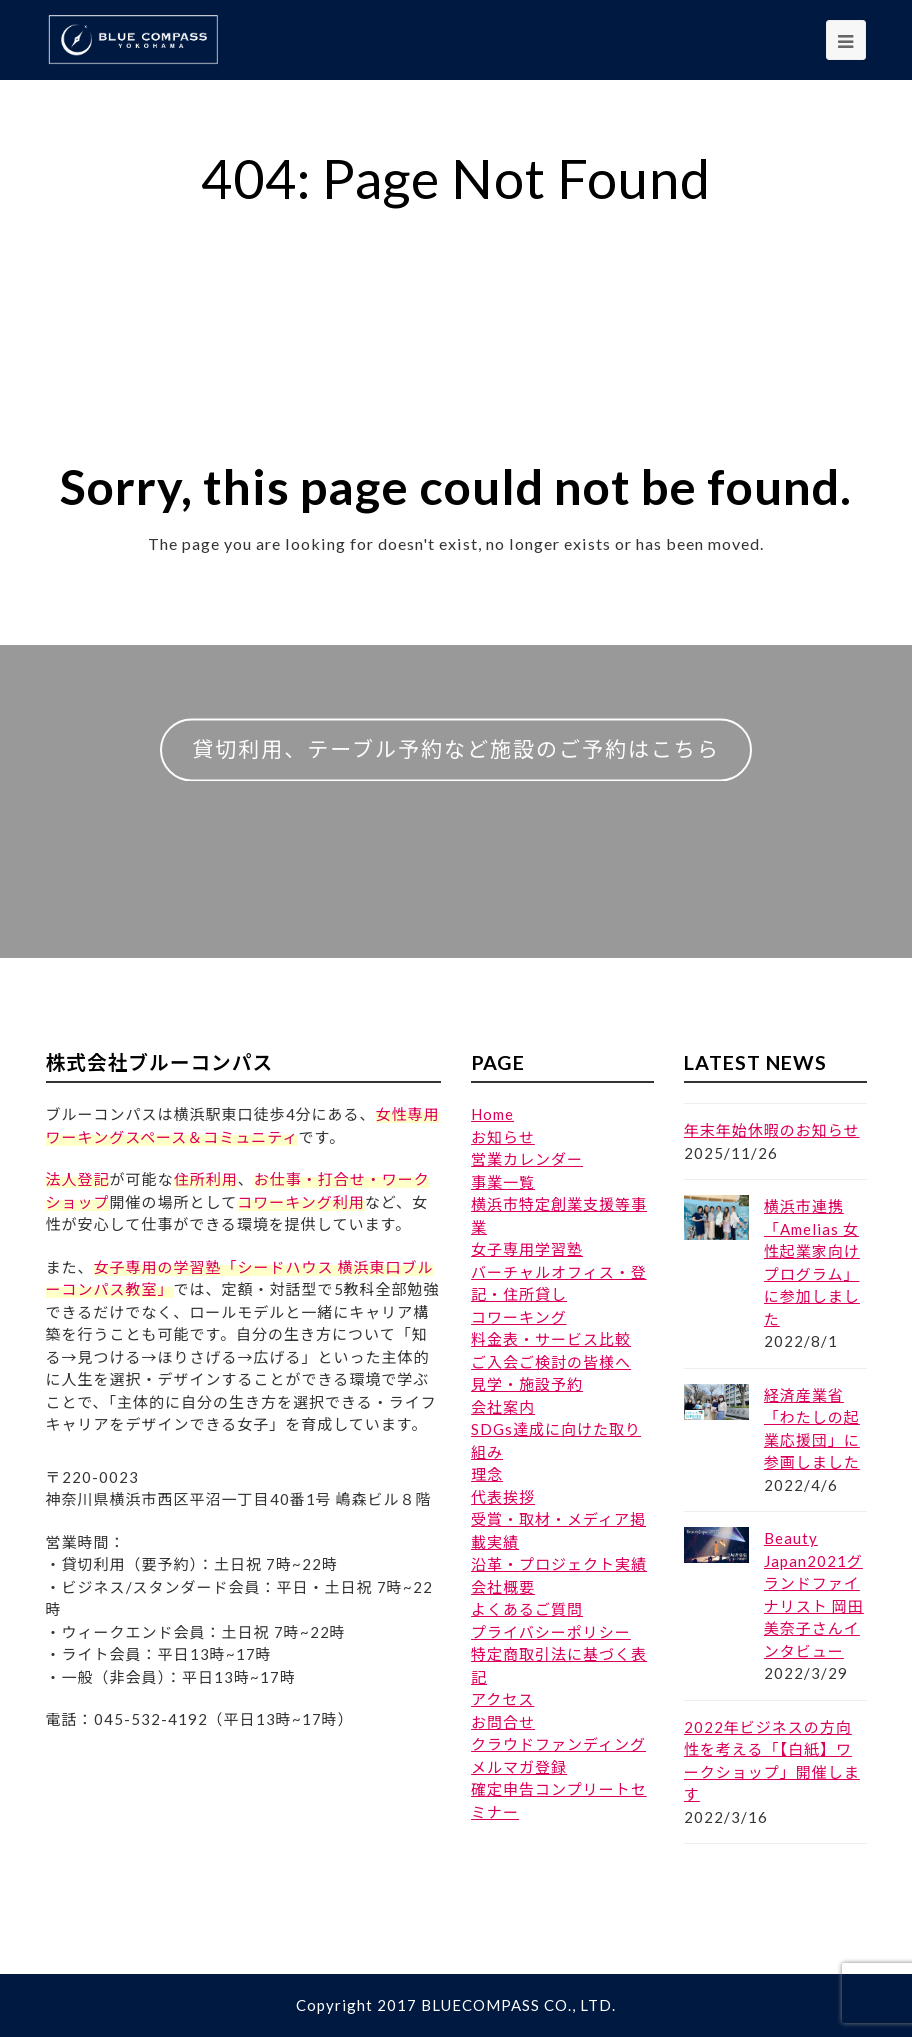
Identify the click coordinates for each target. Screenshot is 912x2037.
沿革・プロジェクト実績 (559, 1564)
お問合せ (503, 1722)
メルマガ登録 (519, 1767)
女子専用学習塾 (527, 1249)
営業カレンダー (527, 1159)
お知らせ (503, 1137)
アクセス (502, 1699)
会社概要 (503, 1587)
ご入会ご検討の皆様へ (551, 1362)
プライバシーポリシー (551, 1632)
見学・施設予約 (527, 1384)
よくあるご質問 (527, 1609)
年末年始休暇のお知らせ (772, 1130)
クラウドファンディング (558, 1744)
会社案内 (503, 1407)
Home (492, 1114)
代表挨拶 (503, 1497)
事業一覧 (503, 1182)
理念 (487, 1474)
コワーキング (519, 1317)
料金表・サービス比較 (551, 1339)
